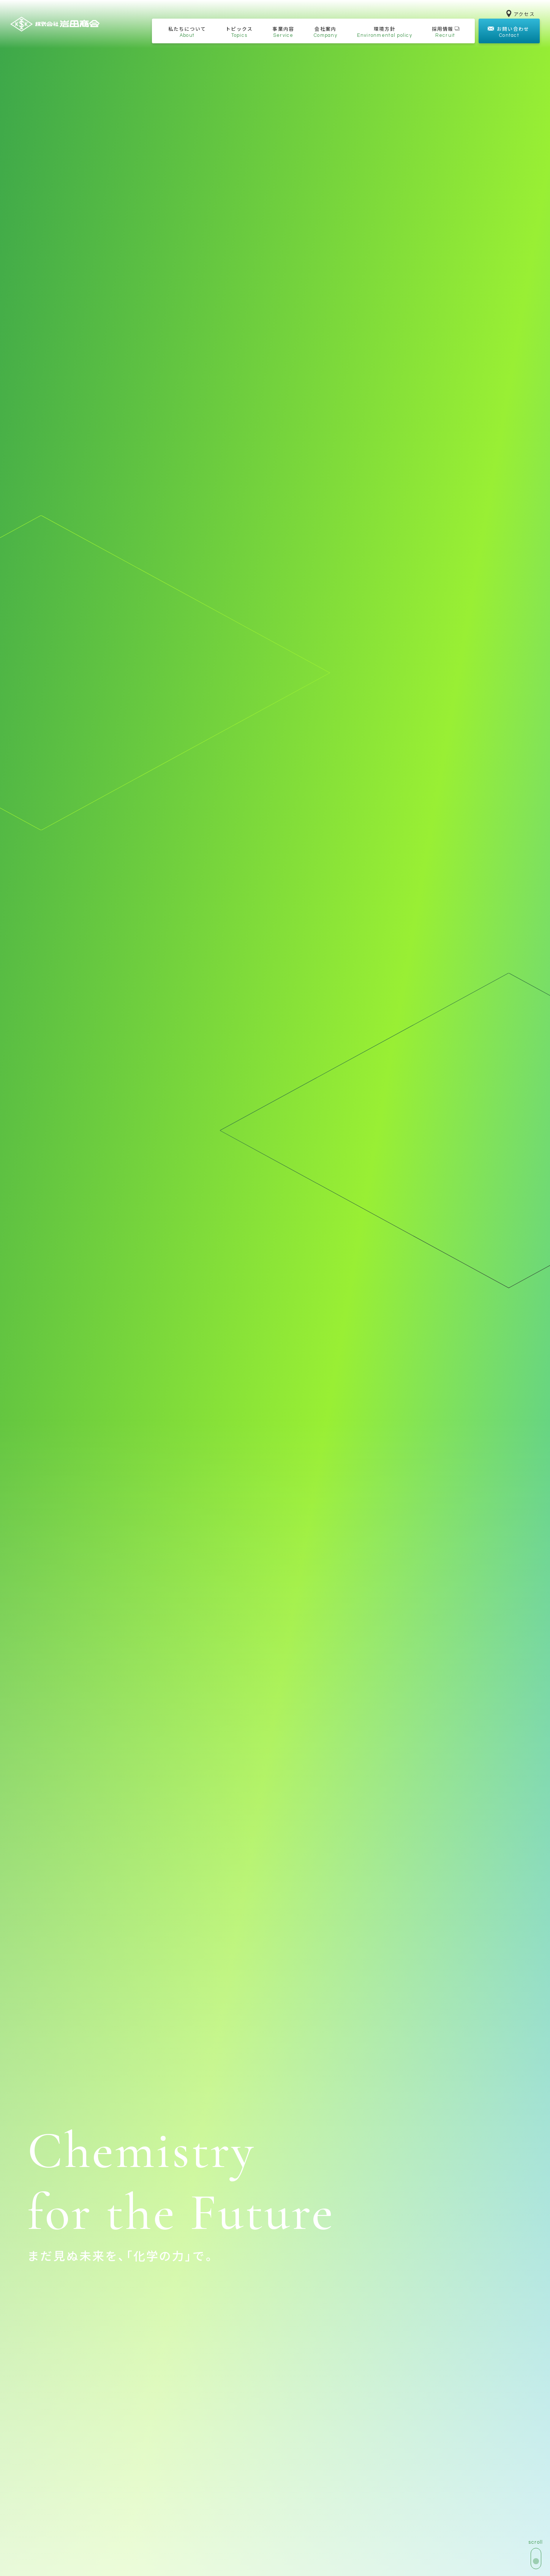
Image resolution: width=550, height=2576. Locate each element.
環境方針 (384, 31)
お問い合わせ (508, 31)
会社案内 (325, 31)
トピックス (239, 31)
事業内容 (283, 31)
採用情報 (446, 31)
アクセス (521, 13)
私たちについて (187, 31)
